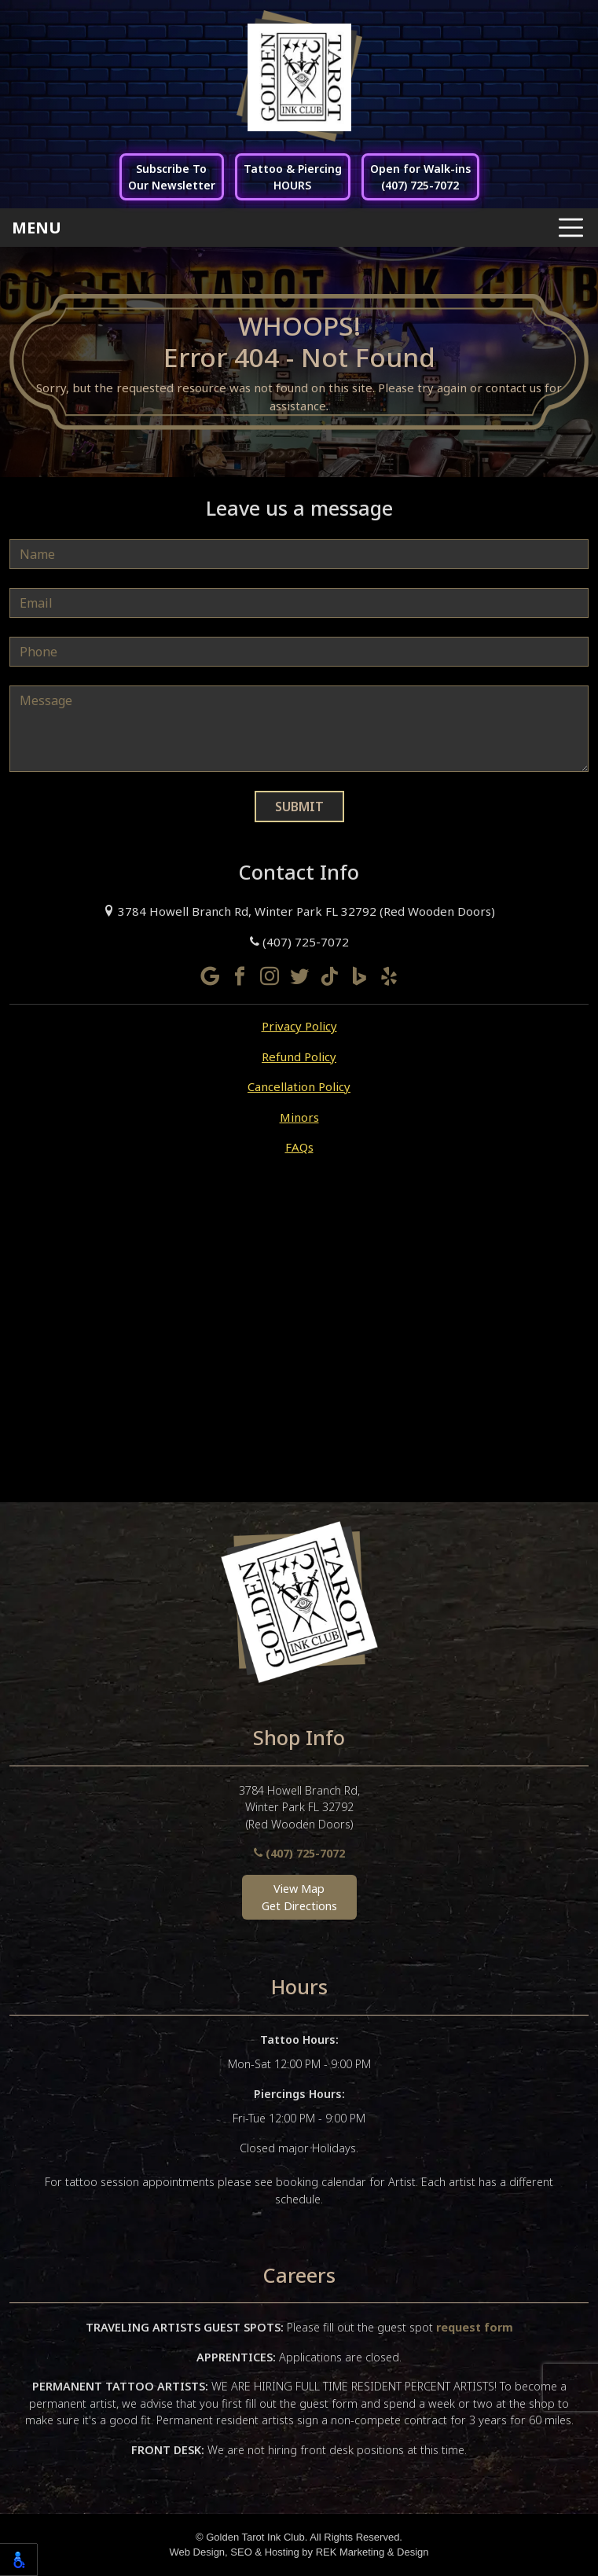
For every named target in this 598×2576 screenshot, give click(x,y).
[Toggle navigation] (299, 227)
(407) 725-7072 (299, 942)
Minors (299, 1117)
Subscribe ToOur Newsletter (171, 177)
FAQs (299, 1147)
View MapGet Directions (299, 1897)
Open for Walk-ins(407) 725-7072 (420, 177)
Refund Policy (299, 1056)
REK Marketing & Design (372, 2552)
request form (474, 2327)
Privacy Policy (299, 1026)
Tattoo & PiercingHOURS (293, 177)
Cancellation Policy (299, 1086)
